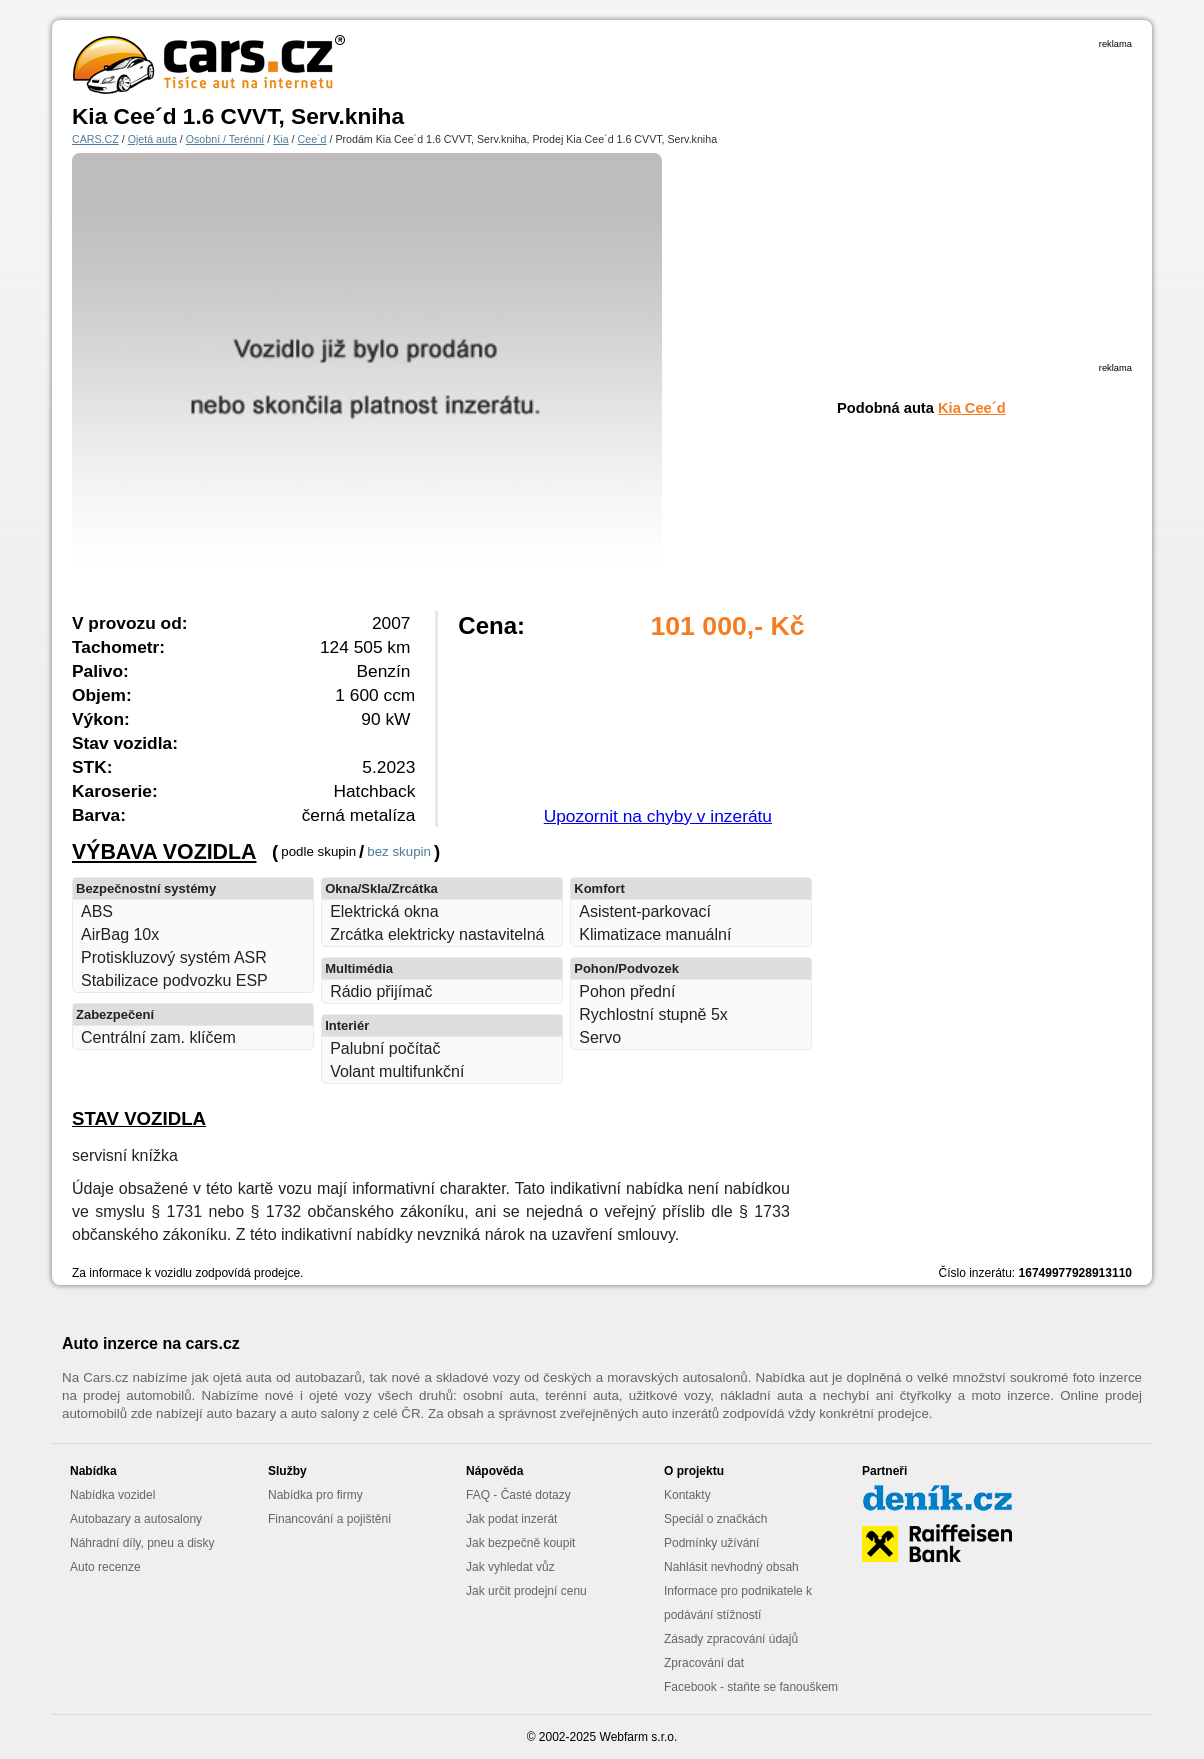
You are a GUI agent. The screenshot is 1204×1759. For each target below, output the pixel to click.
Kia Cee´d (972, 408)
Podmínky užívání (711, 1543)
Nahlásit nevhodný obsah (731, 1567)
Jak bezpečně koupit (520, 1543)
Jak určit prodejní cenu (526, 1591)
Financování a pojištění (329, 1519)
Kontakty (687, 1495)
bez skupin (399, 851)
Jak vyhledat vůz (510, 1567)
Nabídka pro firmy (315, 1495)
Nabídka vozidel (112, 1495)
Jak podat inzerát (511, 1519)
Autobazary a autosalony (136, 1519)
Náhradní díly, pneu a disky (142, 1543)
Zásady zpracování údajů (731, 1639)
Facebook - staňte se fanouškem (751, 1687)
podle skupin (318, 851)
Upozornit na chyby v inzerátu (658, 816)
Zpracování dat (704, 1663)
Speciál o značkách (715, 1519)
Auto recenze (105, 1567)
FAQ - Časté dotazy (518, 1495)
